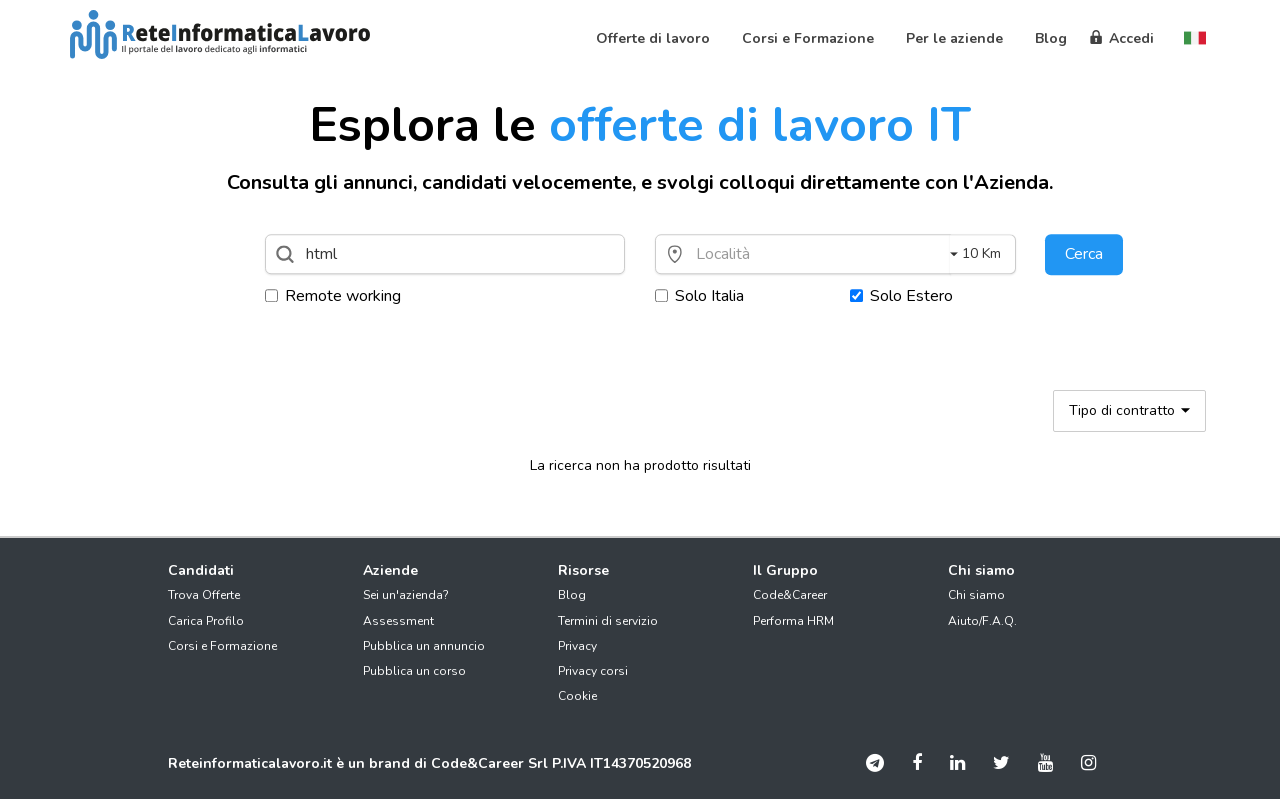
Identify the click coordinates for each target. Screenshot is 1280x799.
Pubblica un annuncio (424, 646)
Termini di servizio (608, 621)
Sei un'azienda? (406, 595)
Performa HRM (793, 621)
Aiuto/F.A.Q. (982, 621)
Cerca (1084, 254)
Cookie (577, 696)
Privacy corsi (593, 671)
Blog (572, 595)
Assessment (398, 621)
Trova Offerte (204, 595)
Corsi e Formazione (222, 646)
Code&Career (790, 595)
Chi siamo (976, 595)
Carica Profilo (206, 621)
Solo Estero (901, 296)
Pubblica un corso (414, 671)
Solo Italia (699, 296)
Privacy (577, 646)
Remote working (333, 296)
